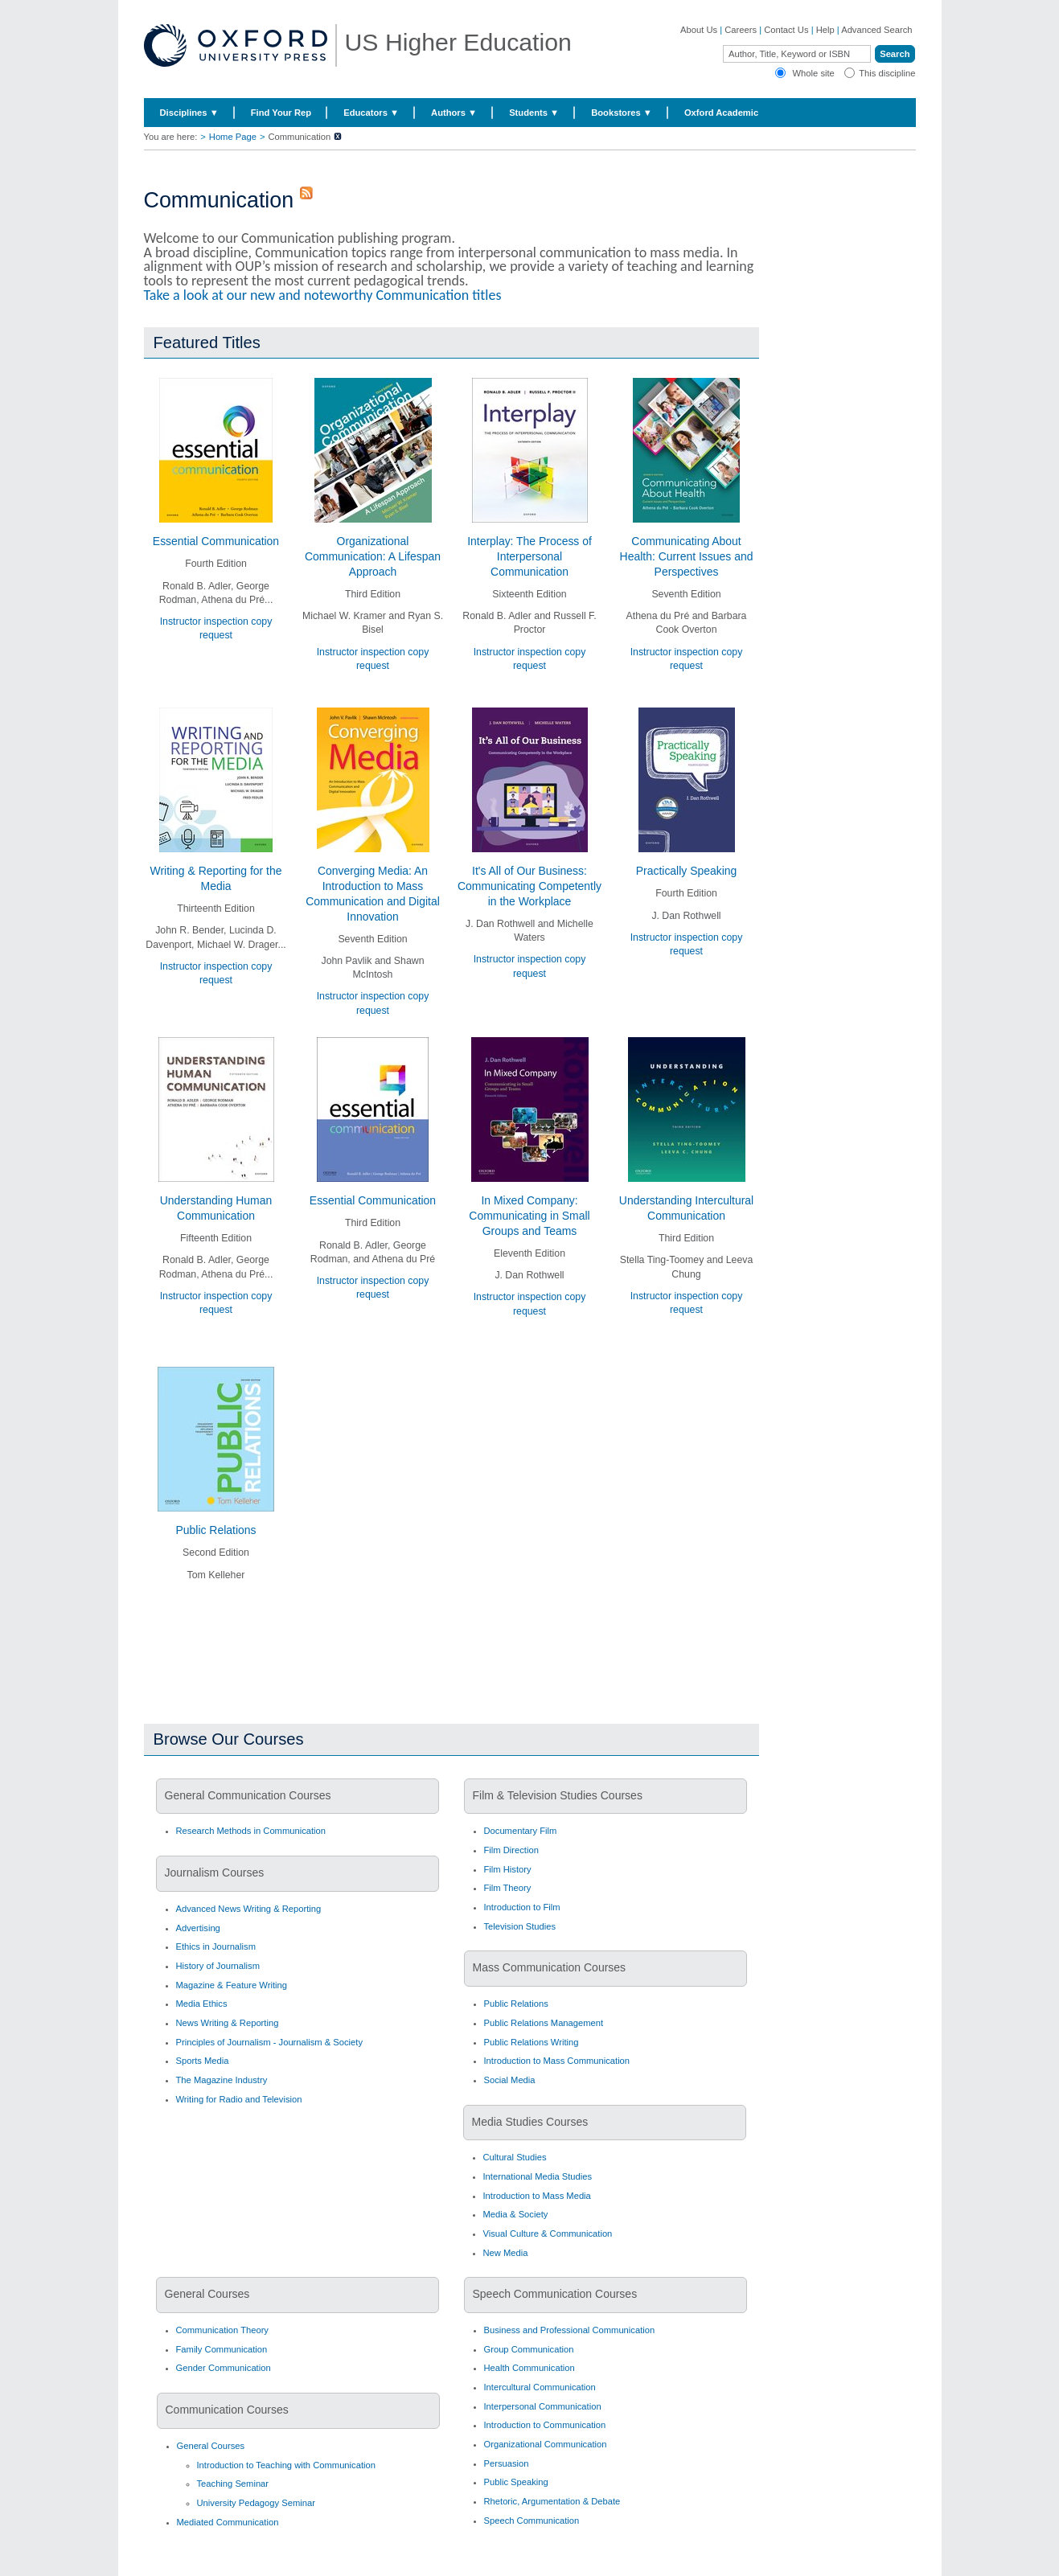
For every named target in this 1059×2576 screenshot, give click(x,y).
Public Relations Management (544, 2023)
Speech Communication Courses (555, 2293)
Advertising (198, 1928)
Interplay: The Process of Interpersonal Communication (529, 556)
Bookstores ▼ (621, 112)
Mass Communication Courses (549, 1967)
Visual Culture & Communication (548, 2233)
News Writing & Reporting (227, 2023)
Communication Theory (222, 2330)
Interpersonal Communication (542, 2406)
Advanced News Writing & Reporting (249, 1909)
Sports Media (202, 2060)
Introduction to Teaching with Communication (286, 2465)
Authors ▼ (454, 112)
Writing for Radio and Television (239, 2099)
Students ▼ (534, 112)
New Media (505, 2253)
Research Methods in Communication (251, 1831)
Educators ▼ (371, 112)
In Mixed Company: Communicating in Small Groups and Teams (529, 1215)
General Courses (207, 2293)
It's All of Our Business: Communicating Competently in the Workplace (529, 886)
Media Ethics (202, 2003)
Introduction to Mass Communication (557, 2060)
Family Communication (222, 2349)
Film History (508, 1869)
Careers (740, 30)
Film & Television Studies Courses (557, 1795)
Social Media (510, 2080)
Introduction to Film (522, 1907)
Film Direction (511, 1850)
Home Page (233, 137)
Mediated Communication (228, 2522)
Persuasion (506, 2463)
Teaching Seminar (233, 2483)
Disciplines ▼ (189, 112)
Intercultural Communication (540, 2387)
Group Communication (529, 2349)
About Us (698, 30)
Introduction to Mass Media (537, 2196)
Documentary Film (520, 1831)
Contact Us (786, 30)
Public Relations (216, 1530)
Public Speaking (516, 2482)
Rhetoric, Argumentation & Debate (552, 2501)
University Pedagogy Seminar (256, 2503)
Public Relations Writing (531, 2042)
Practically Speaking (686, 870)
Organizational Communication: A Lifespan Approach (373, 556)
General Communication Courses (248, 1795)
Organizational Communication (545, 2444)
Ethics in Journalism (216, 1946)
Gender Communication (223, 2368)
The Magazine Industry (222, 2080)
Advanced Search (876, 30)
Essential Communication (216, 541)
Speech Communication (532, 2520)
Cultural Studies (515, 2157)
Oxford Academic (721, 112)
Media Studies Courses (530, 2121)
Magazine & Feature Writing (231, 1985)
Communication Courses (227, 2409)
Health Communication (529, 2368)
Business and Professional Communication (569, 2330)
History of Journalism (218, 1966)
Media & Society (515, 2214)
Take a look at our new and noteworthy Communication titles (323, 295)
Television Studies (520, 1926)
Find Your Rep (281, 112)
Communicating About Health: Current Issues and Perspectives (686, 556)
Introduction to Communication (545, 2425)
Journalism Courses (215, 1872)
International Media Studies (538, 2176)
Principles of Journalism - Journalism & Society (269, 2042)
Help (825, 30)
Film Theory (508, 1888)
